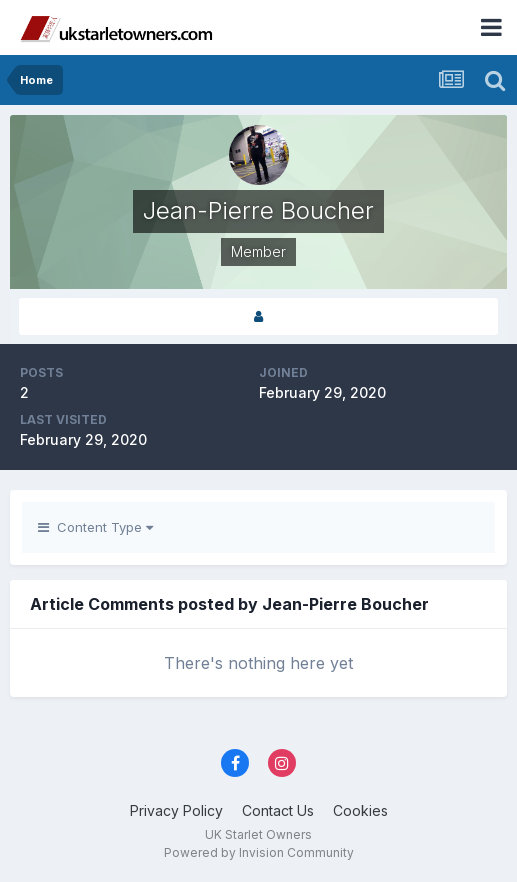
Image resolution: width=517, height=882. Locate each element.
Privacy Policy (176, 810)
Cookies (360, 810)
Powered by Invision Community (259, 852)
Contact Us (278, 810)
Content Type (95, 527)
